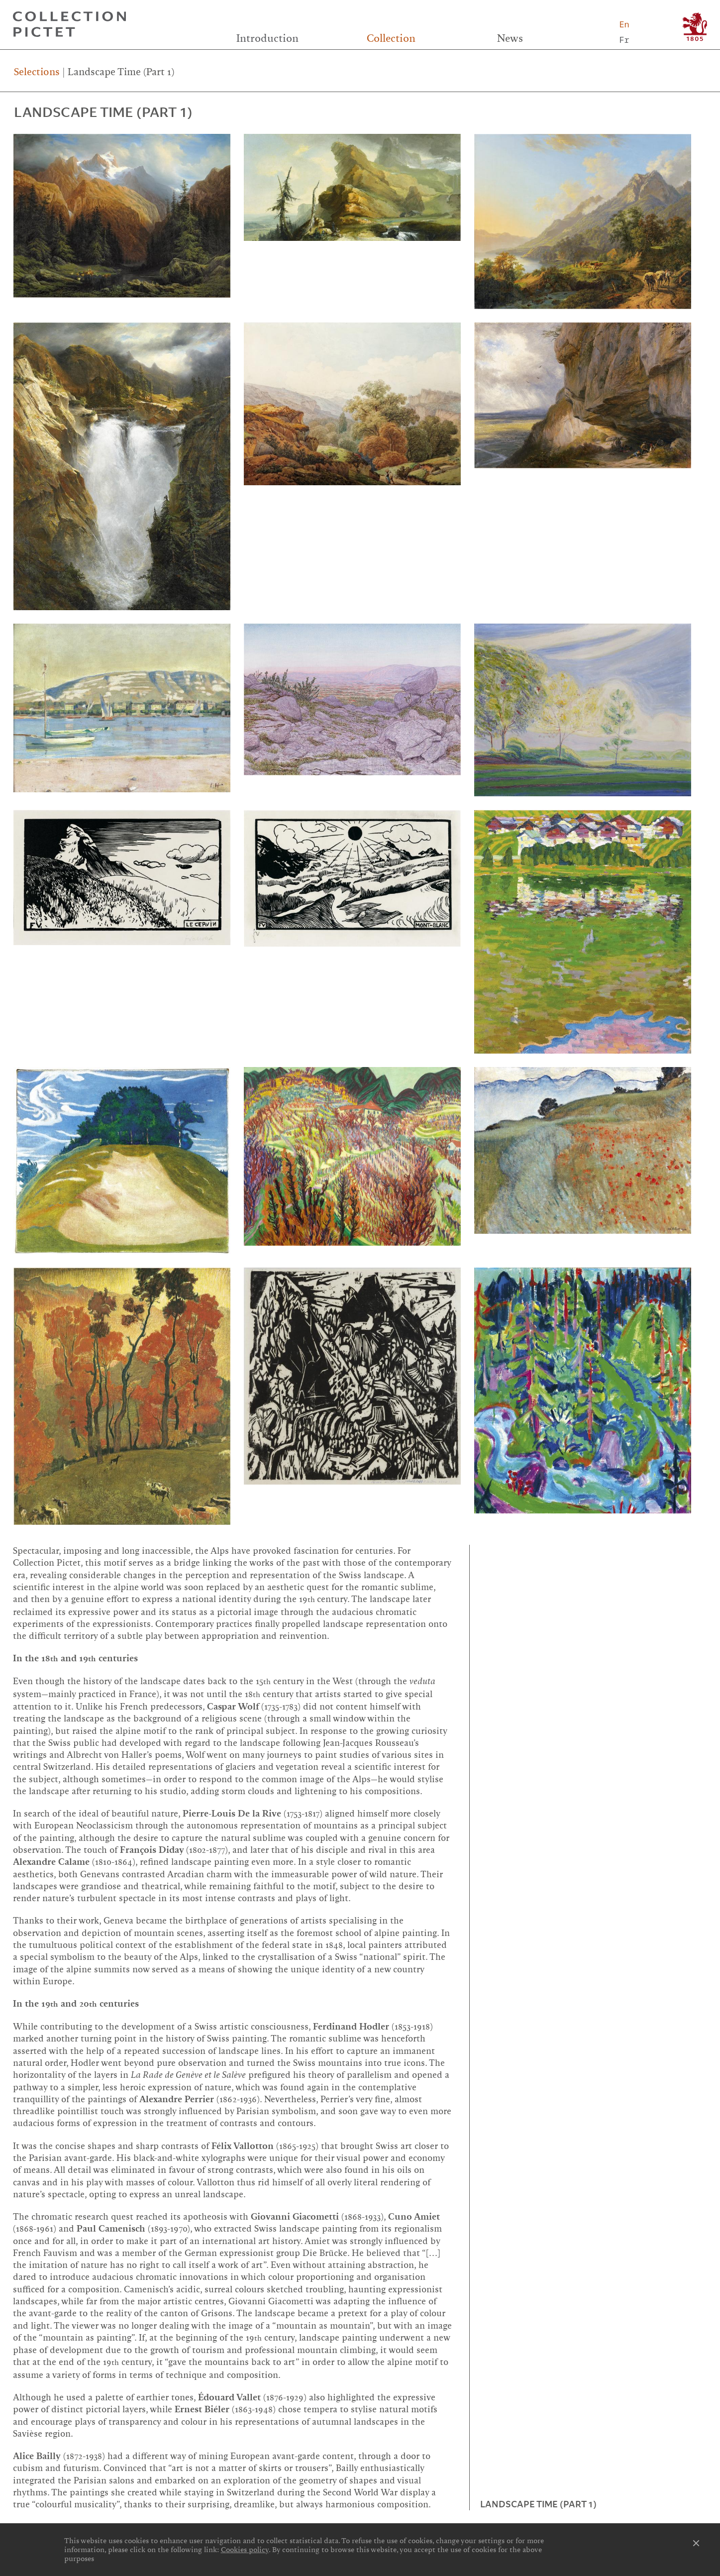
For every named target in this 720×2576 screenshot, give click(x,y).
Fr (624, 39)
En (624, 24)
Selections (37, 72)
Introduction (267, 38)
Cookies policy (245, 2550)
